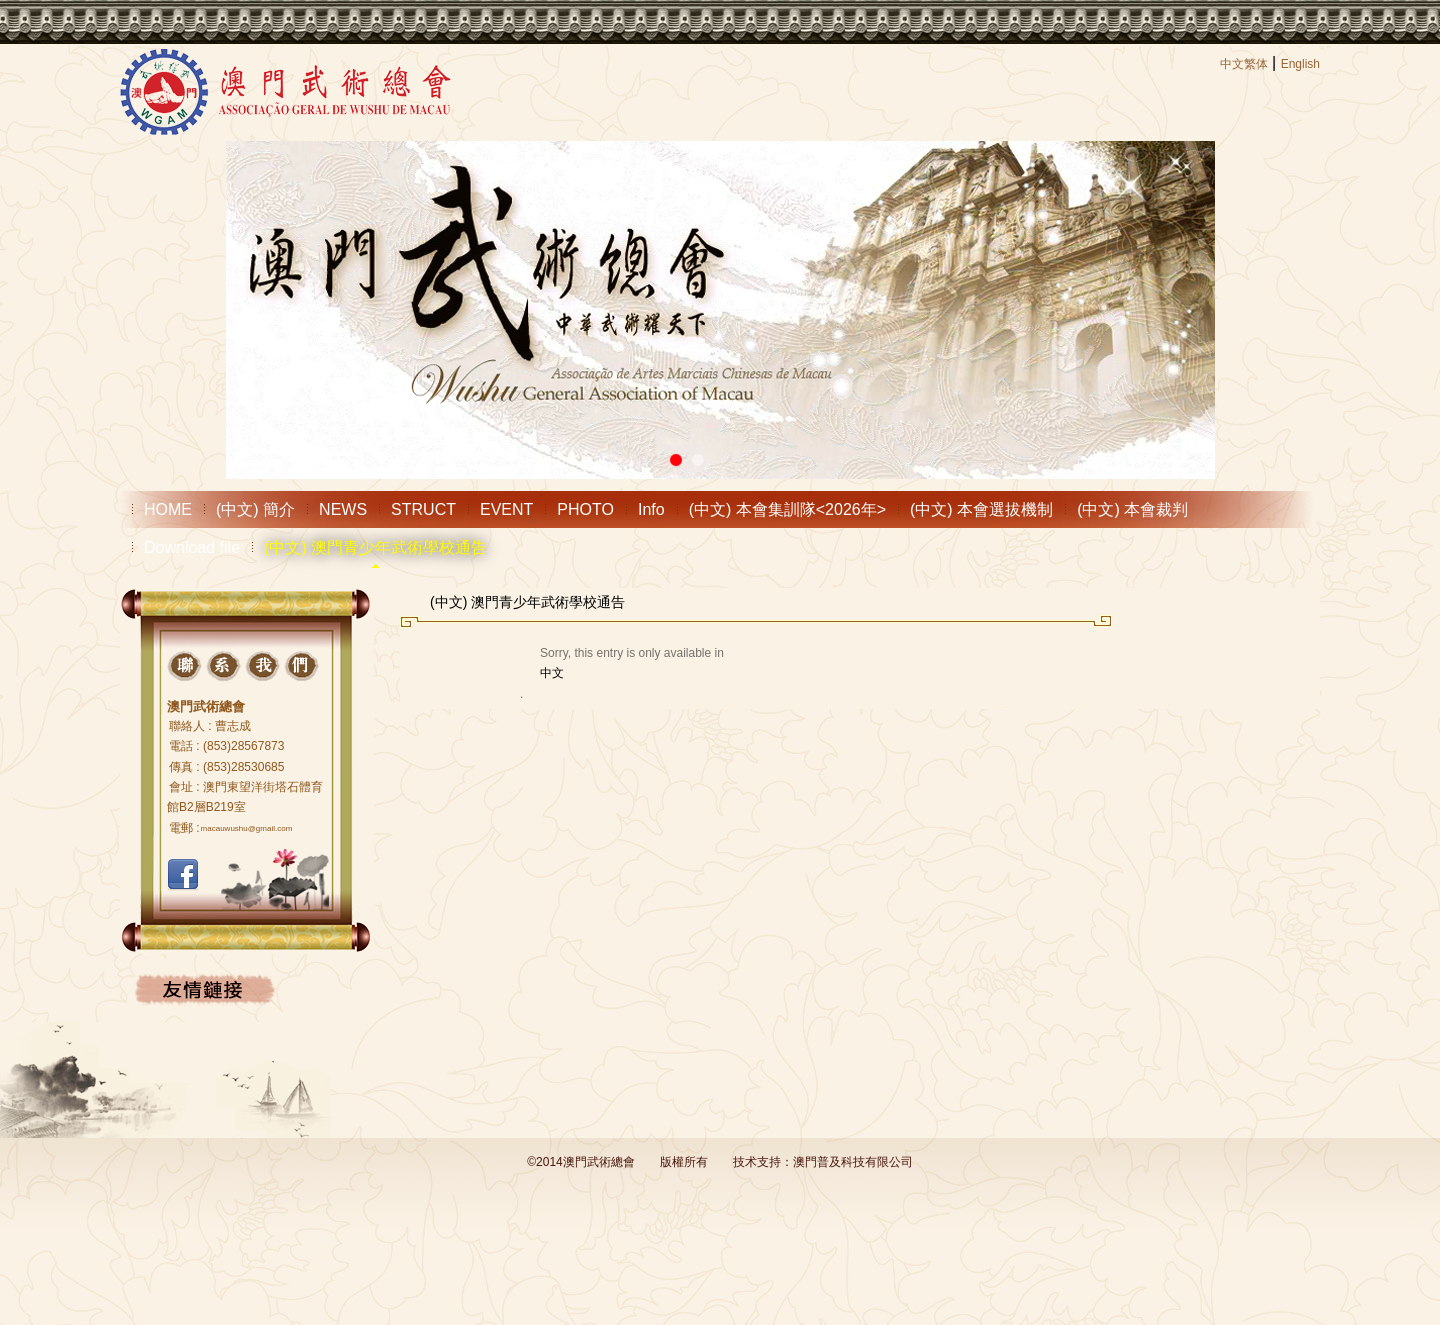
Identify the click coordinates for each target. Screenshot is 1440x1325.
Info (651, 509)
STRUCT (423, 509)
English (1300, 64)
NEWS (343, 509)
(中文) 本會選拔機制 (981, 509)
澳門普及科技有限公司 (853, 1162)
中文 (552, 673)
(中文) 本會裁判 (1132, 509)
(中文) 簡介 (255, 509)
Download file (192, 547)
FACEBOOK (183, 875)
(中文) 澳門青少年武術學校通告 (375, 547)
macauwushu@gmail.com (247, 828)
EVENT (506, 509)
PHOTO (585, 509)
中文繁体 (1244, 64)
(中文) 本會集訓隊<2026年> (787, 509)
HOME (168, 509)
